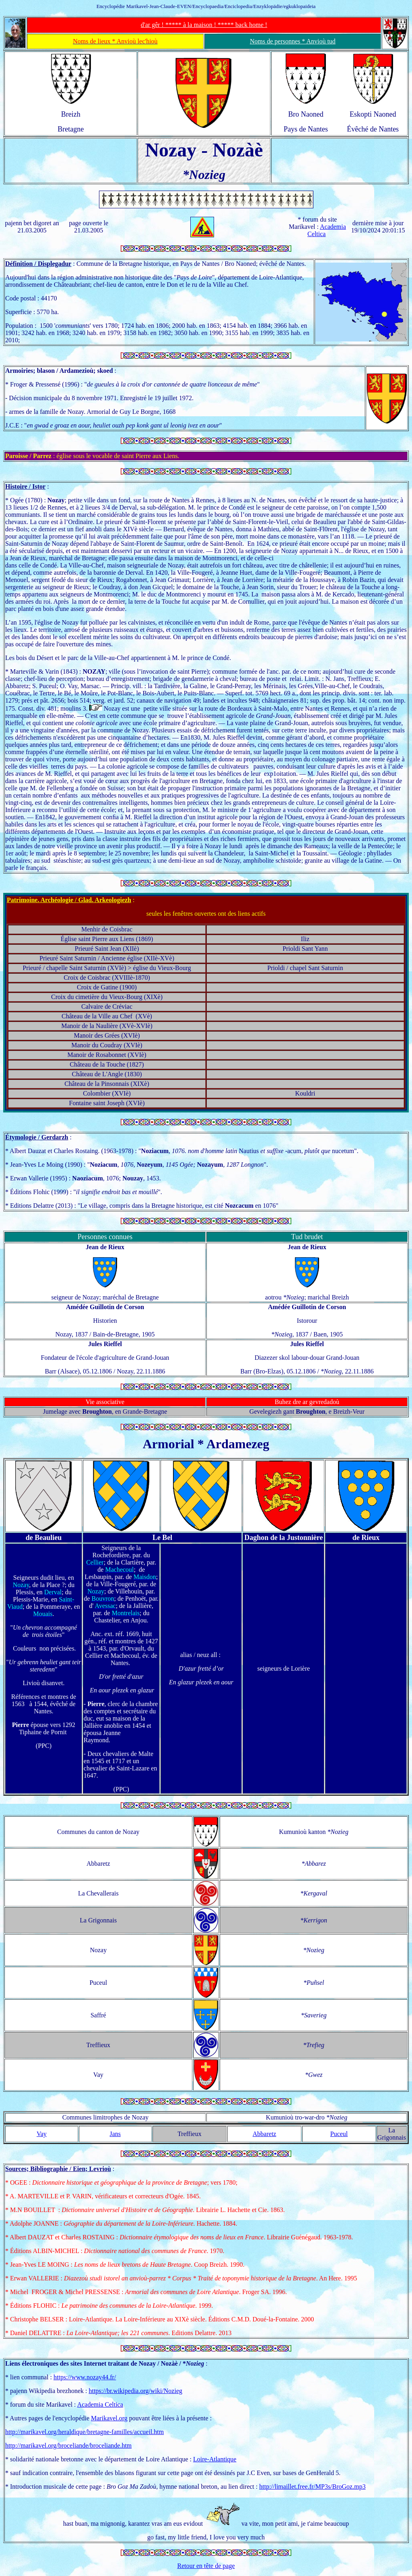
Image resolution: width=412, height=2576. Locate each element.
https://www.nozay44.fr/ (85, 2377)
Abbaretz (264, 2133)
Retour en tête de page (206, 2565)
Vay (42, 2133)
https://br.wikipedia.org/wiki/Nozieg (135, 2390)
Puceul (339, 2133)
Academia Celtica (100, 2404)
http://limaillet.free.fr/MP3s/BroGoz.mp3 (312, 2486)
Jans (115, 2133)
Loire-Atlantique (215, 2459)
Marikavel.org (109, 2418)
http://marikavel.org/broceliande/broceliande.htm (68, 2445)
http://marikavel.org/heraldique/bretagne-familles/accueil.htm (84, 2431)
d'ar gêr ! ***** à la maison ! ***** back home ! (204, 24)
